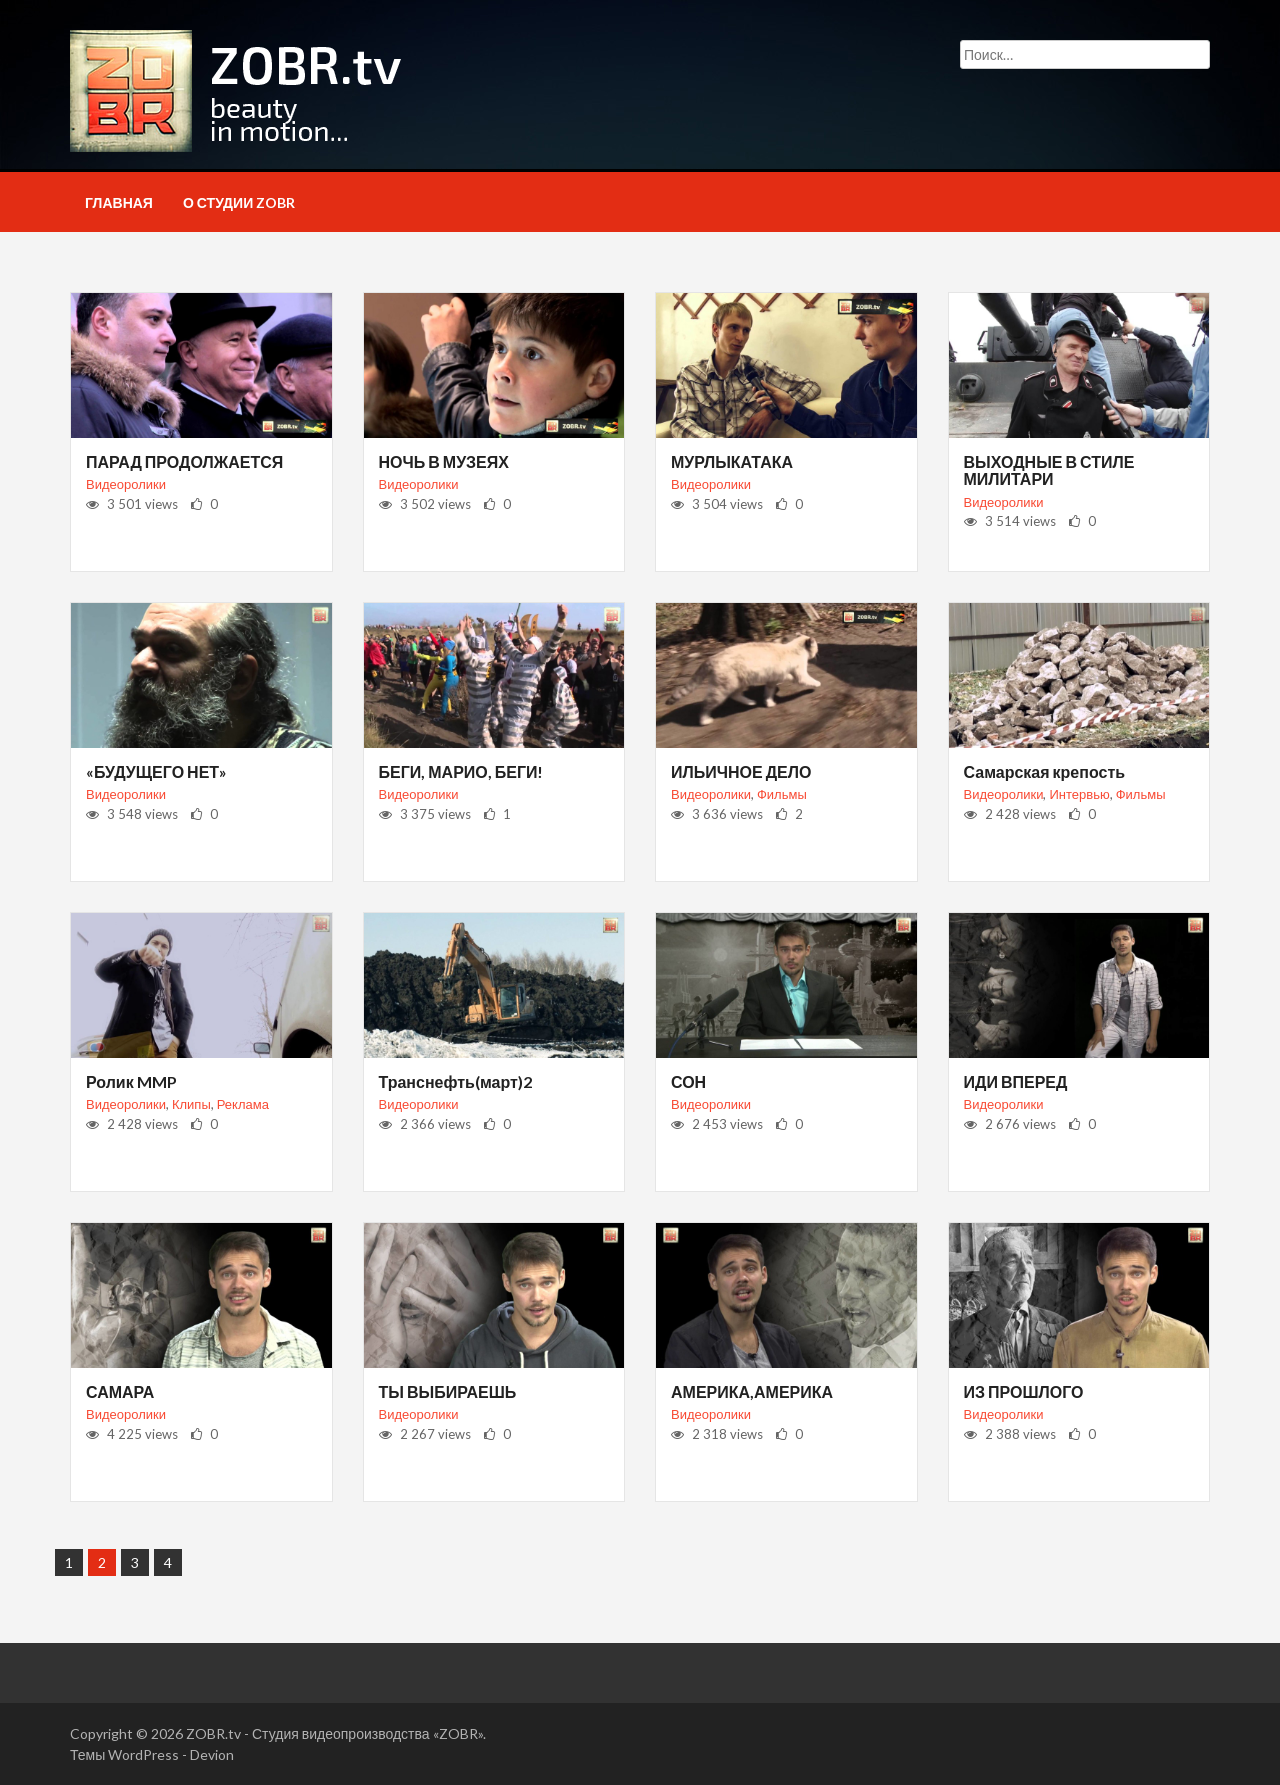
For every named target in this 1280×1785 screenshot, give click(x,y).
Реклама (243, 1104)
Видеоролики (126, 484)
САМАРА (120, 1391)
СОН (688, 1081)
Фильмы (782, 794)
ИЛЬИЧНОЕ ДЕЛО (741, 771)
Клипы (191, 1104)
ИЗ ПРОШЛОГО (1024, 1391)
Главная (119, 202)
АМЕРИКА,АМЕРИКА (752, 1391)
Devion (212, 1754)
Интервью (1079, 794)
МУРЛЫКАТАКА (732, 461)
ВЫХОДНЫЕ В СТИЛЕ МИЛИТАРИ (1049, 470)
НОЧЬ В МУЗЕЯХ (444, 461)
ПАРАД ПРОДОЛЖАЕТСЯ (184, 461)
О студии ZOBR (239, 202)
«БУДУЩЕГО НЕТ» (156, 771)
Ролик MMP (131, 1081)
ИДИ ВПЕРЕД (1016, 1081)
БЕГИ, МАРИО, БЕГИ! (461, 771)
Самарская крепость (1045, 771)
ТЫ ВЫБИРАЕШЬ (448, 1391)
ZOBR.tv (213, 1733)
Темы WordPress (124, 1754)
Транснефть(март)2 (455, 1081)
